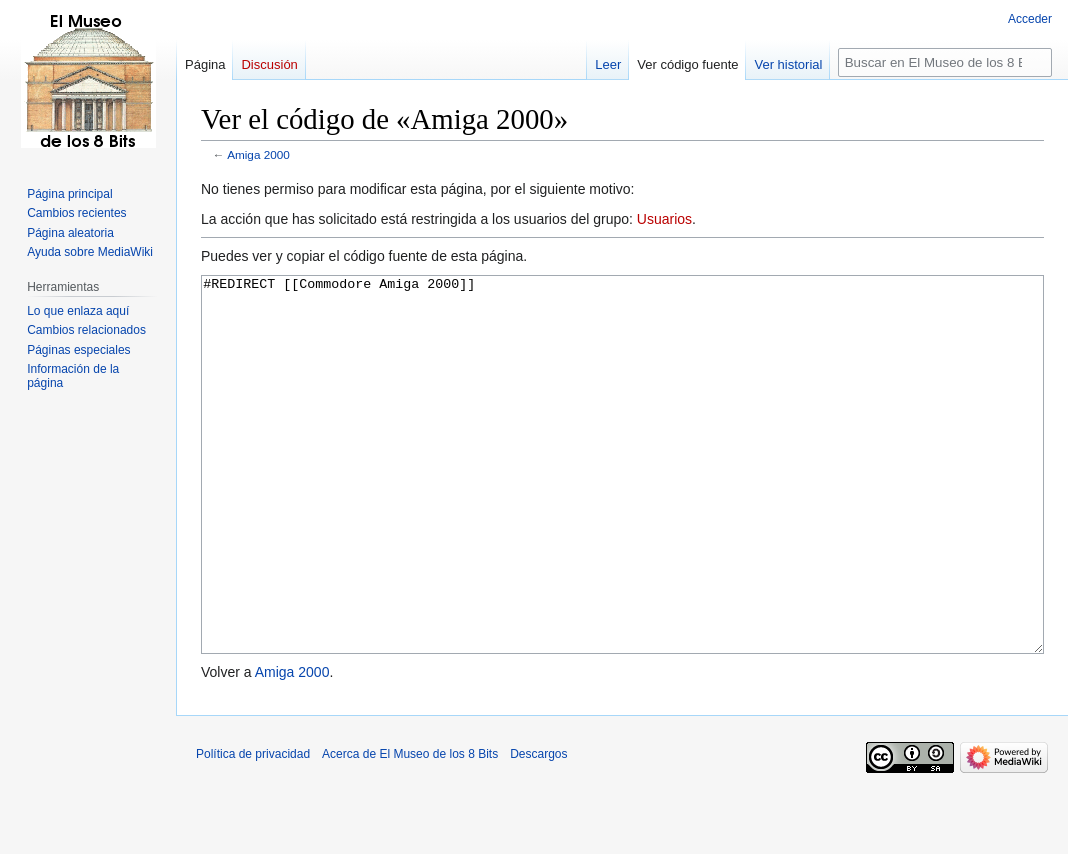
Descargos (538, 829)
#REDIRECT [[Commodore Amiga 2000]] (622, 502)
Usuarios (664, 219)
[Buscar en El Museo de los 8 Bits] (945, 62)
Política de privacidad (253, 829)
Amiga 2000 (258, 154)
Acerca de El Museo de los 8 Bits (410, 829)
